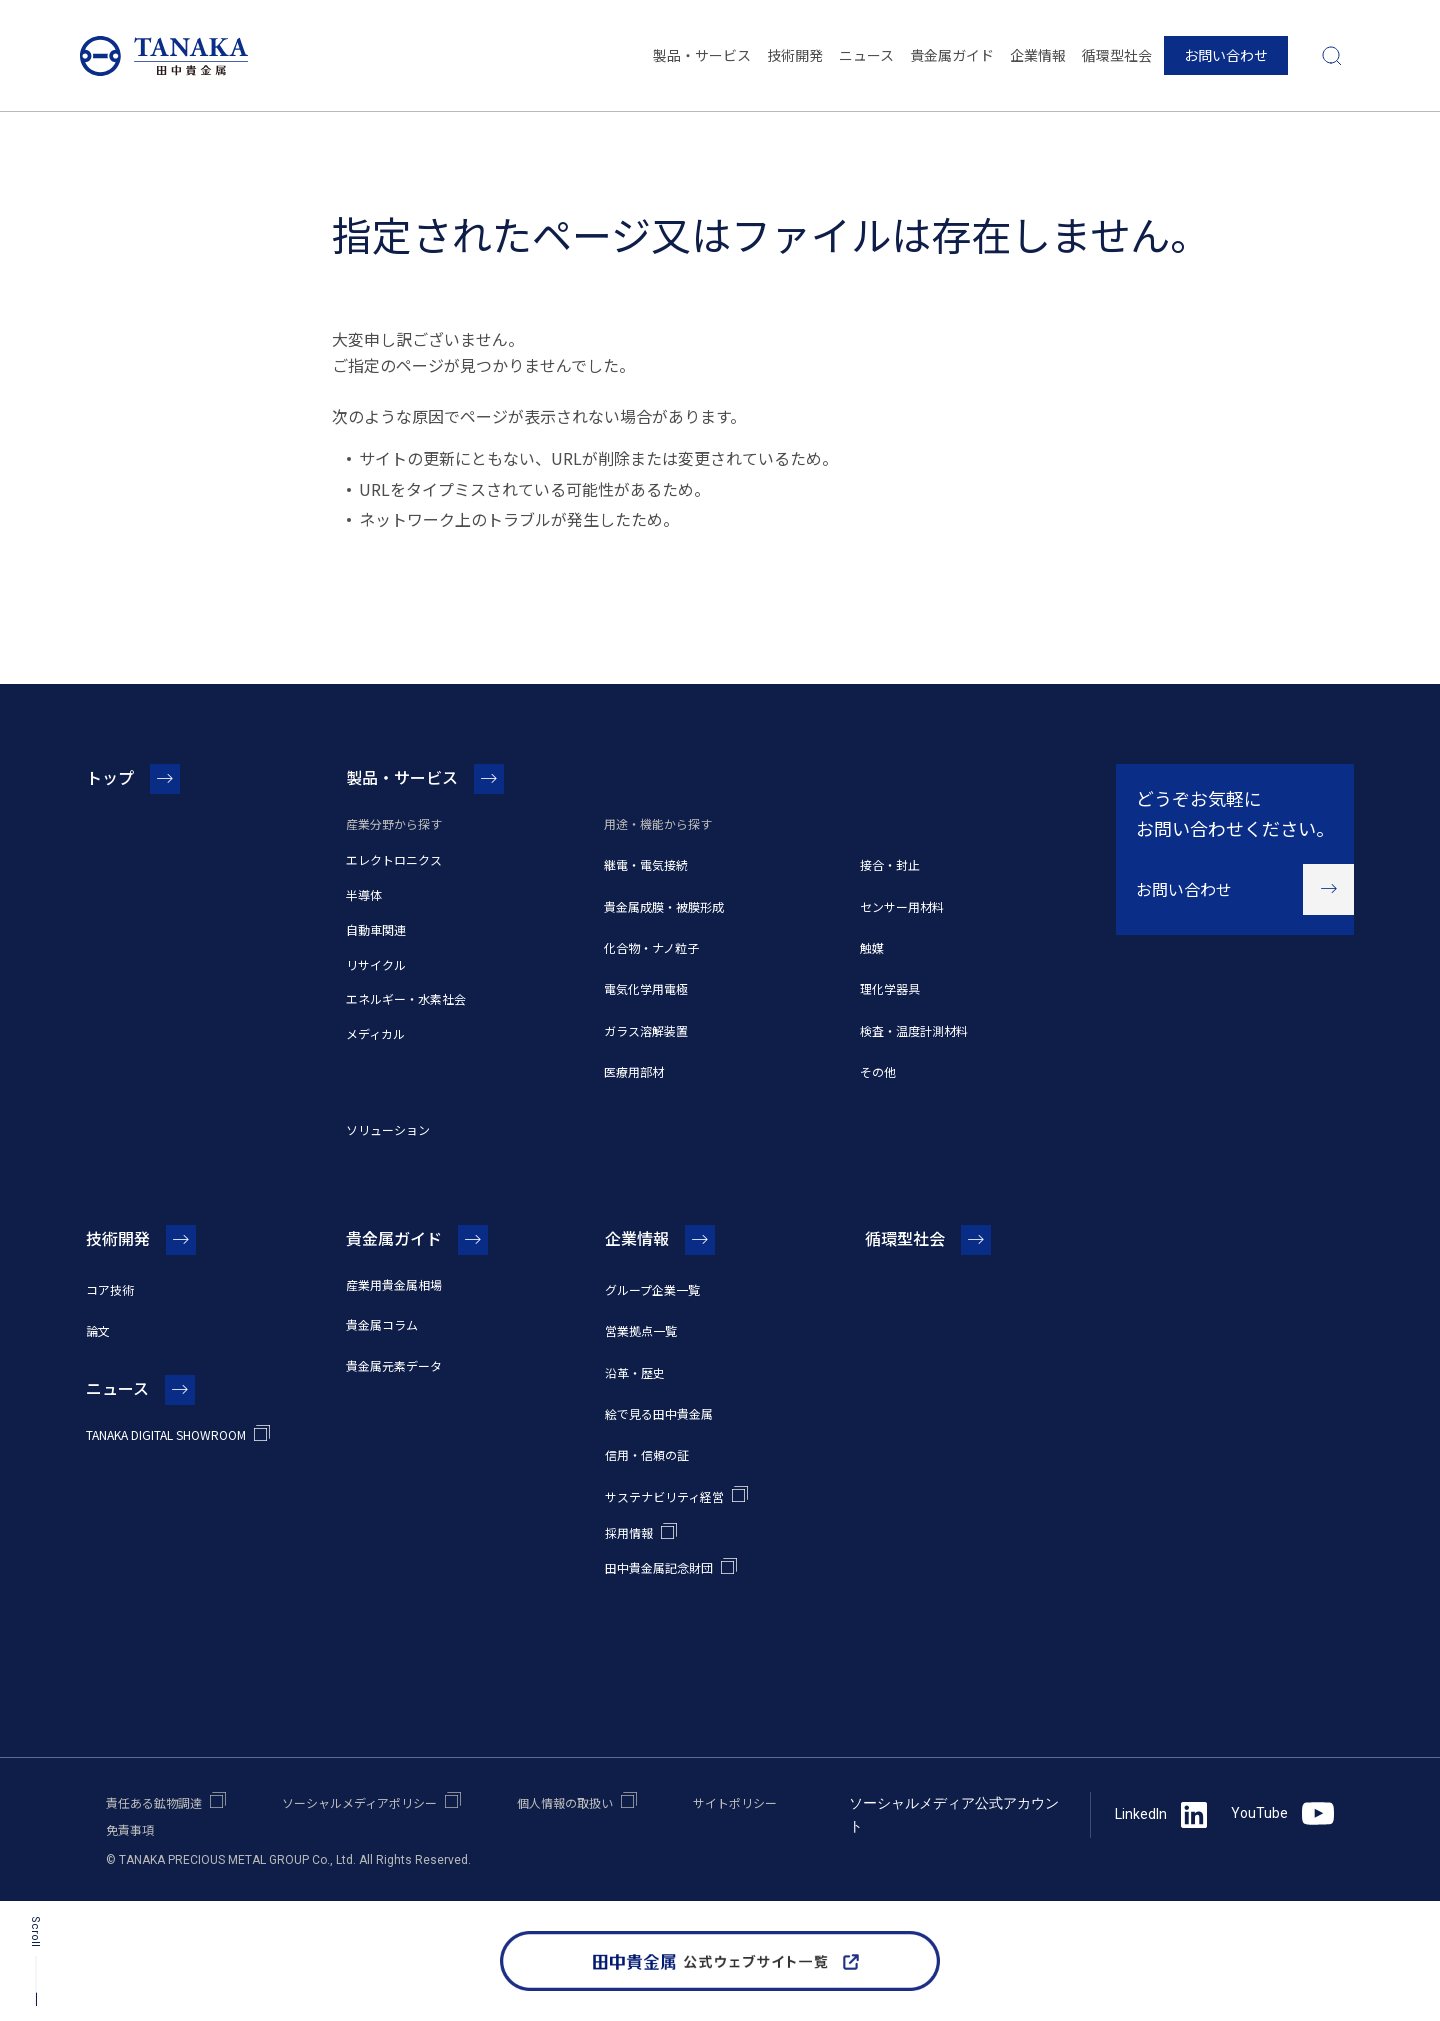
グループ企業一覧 (652, 1289)
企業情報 (1038, 55)
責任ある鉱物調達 (154, 1802)
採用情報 (629, 1532)
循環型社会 (1117, 55)
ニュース (866, 55)
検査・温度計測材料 (914, 1030)
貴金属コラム (382, 1324)
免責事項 (130, 1829)
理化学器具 (890, 988)
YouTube (1282, 1813)
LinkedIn (1161, 1815)
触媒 (872, 947)
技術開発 (795, 55)
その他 (878, 1071)
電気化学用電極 (646, 988)
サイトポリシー (735, 1802)
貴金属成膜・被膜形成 (664, 906)
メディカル (375, 1033)
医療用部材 (634, 1071)
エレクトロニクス (394, 859)
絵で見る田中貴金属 (659, 1413)
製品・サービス (702, 55)
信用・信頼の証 (647, 1454)
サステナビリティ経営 (664, 1496)
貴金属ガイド (952, 55)
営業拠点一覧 (641, 1330)
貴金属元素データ (394, 1365)
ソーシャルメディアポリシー (359, 1802)
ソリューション (388, 1129)
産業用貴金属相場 (394, 1284)
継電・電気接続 (646, 864)
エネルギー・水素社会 (406, 998)
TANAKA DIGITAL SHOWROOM (166, 1434)
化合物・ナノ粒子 (651, 947)
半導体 (364, 894)
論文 (98, 1330)
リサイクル (376, 964)
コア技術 (110, 1289)
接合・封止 (890, 864)
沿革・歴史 (635, 1372)
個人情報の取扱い (565, 1802)
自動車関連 (376, 929)
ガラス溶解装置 (646, 1030)
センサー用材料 (902, 906)
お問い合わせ (1226, 55)
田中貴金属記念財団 (659, 1567)
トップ (110, 777)
